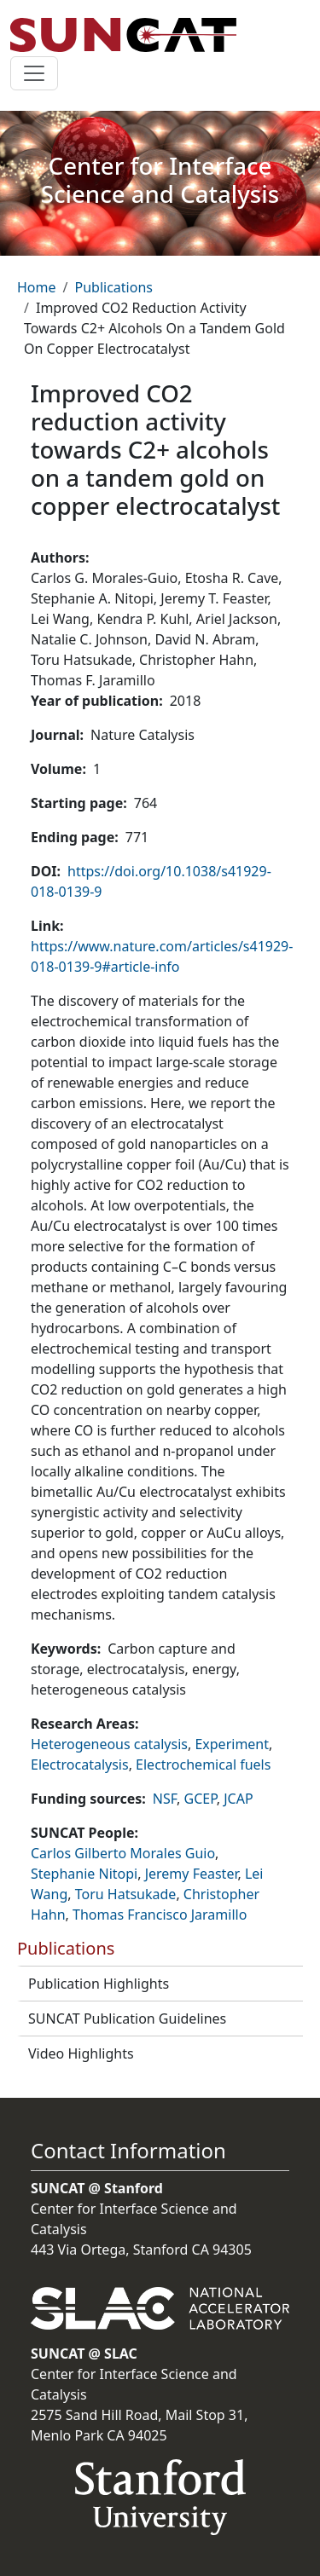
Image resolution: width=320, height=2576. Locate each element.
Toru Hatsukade (126, 1894)
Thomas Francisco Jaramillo (160, 1914)
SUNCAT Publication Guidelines (127, 2018)
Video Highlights (81, 2053)
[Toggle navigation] (34, 73)
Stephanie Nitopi (84, 1873)
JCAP (238, 1798)
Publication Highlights (98, 1983)
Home (36, 287)
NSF (165, 1798)
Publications (113, 287)
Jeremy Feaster (191, 1873)
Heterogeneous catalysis (109, 1744)
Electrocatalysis (80, 1764)
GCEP (200, 1798)
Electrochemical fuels (203, 1764)
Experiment (232, 1744)
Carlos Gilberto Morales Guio (123, 1853)
